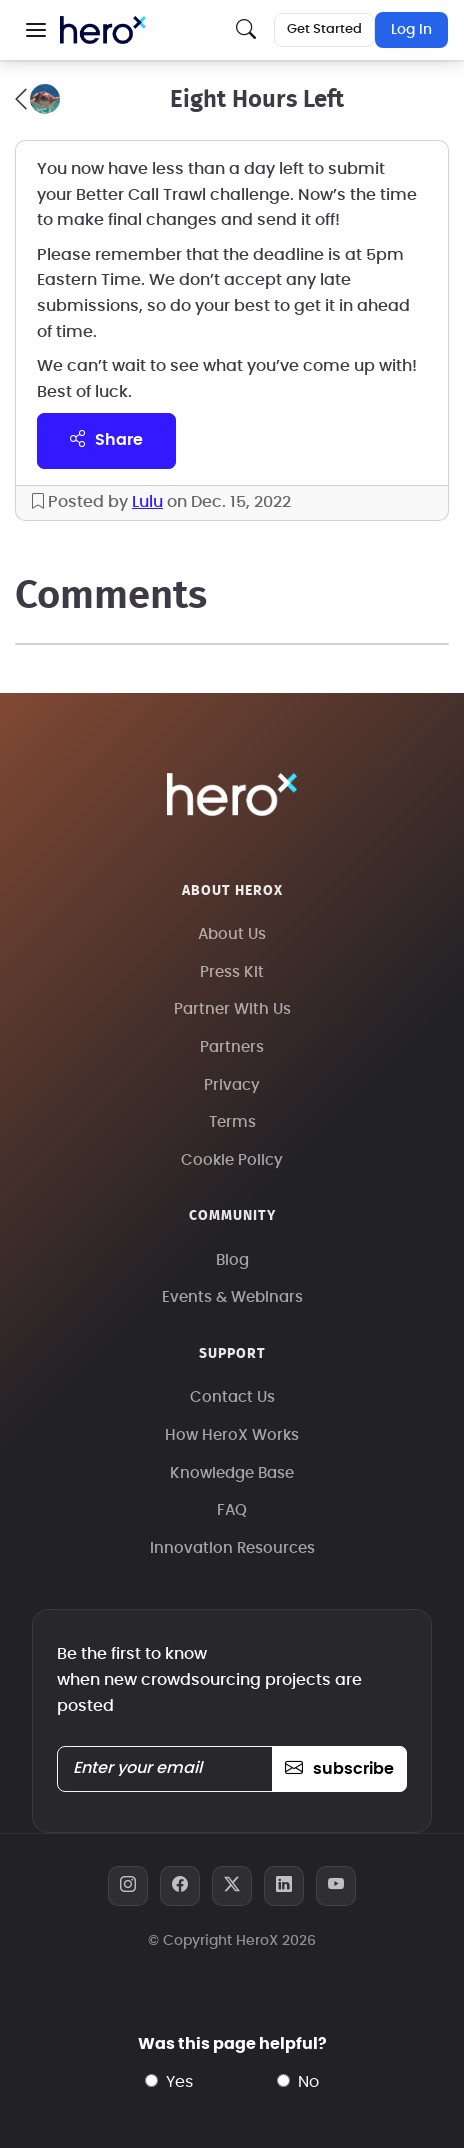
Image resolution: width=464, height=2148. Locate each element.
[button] (36, 30)
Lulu (147, 502)
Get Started (324, 29)
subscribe (339, 1769)
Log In (411, 30)
